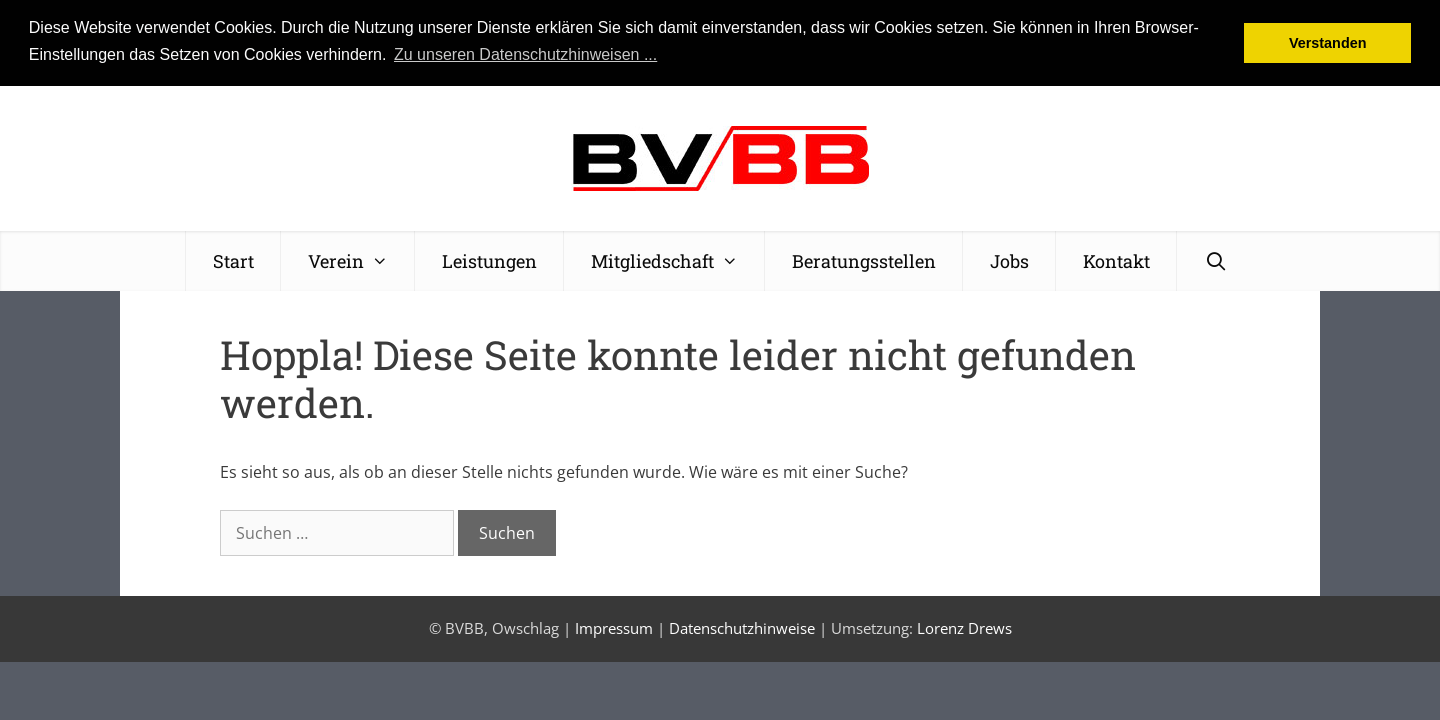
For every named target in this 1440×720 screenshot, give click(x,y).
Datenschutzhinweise (742, 628)
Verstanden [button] (1328, 43)
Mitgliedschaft (678, 260)
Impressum (614, 628)
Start (233, 260)
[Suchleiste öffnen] (1215, 260)
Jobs (1009, 260)
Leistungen (489, 260)
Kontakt (1116, 260)
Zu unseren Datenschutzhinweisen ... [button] (525, 54)
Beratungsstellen (864, 260)
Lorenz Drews (964, 628)
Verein (361, 260)
